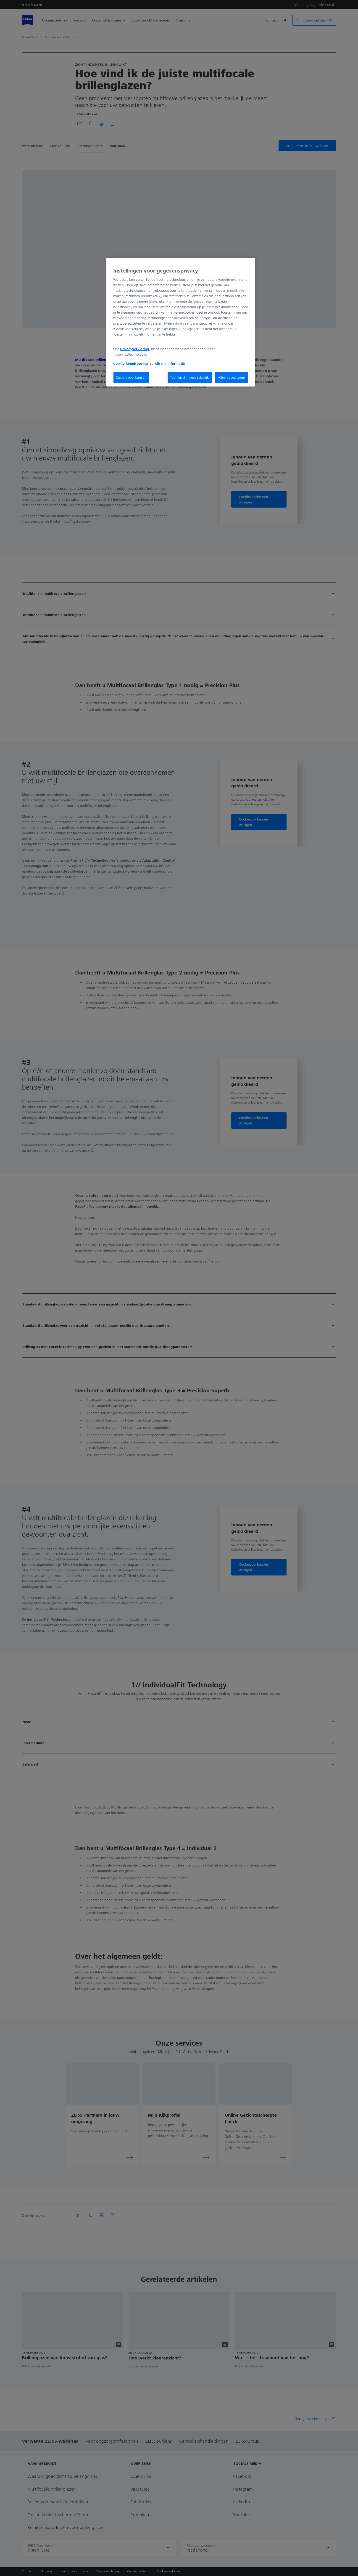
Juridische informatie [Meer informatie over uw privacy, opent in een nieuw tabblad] (167, 363)
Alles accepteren (231, 377)
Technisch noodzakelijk (189, 377)
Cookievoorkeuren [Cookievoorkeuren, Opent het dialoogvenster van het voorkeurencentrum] (131, 377)
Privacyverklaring (135, 348)
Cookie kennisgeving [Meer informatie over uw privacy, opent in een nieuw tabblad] (130, 363)
